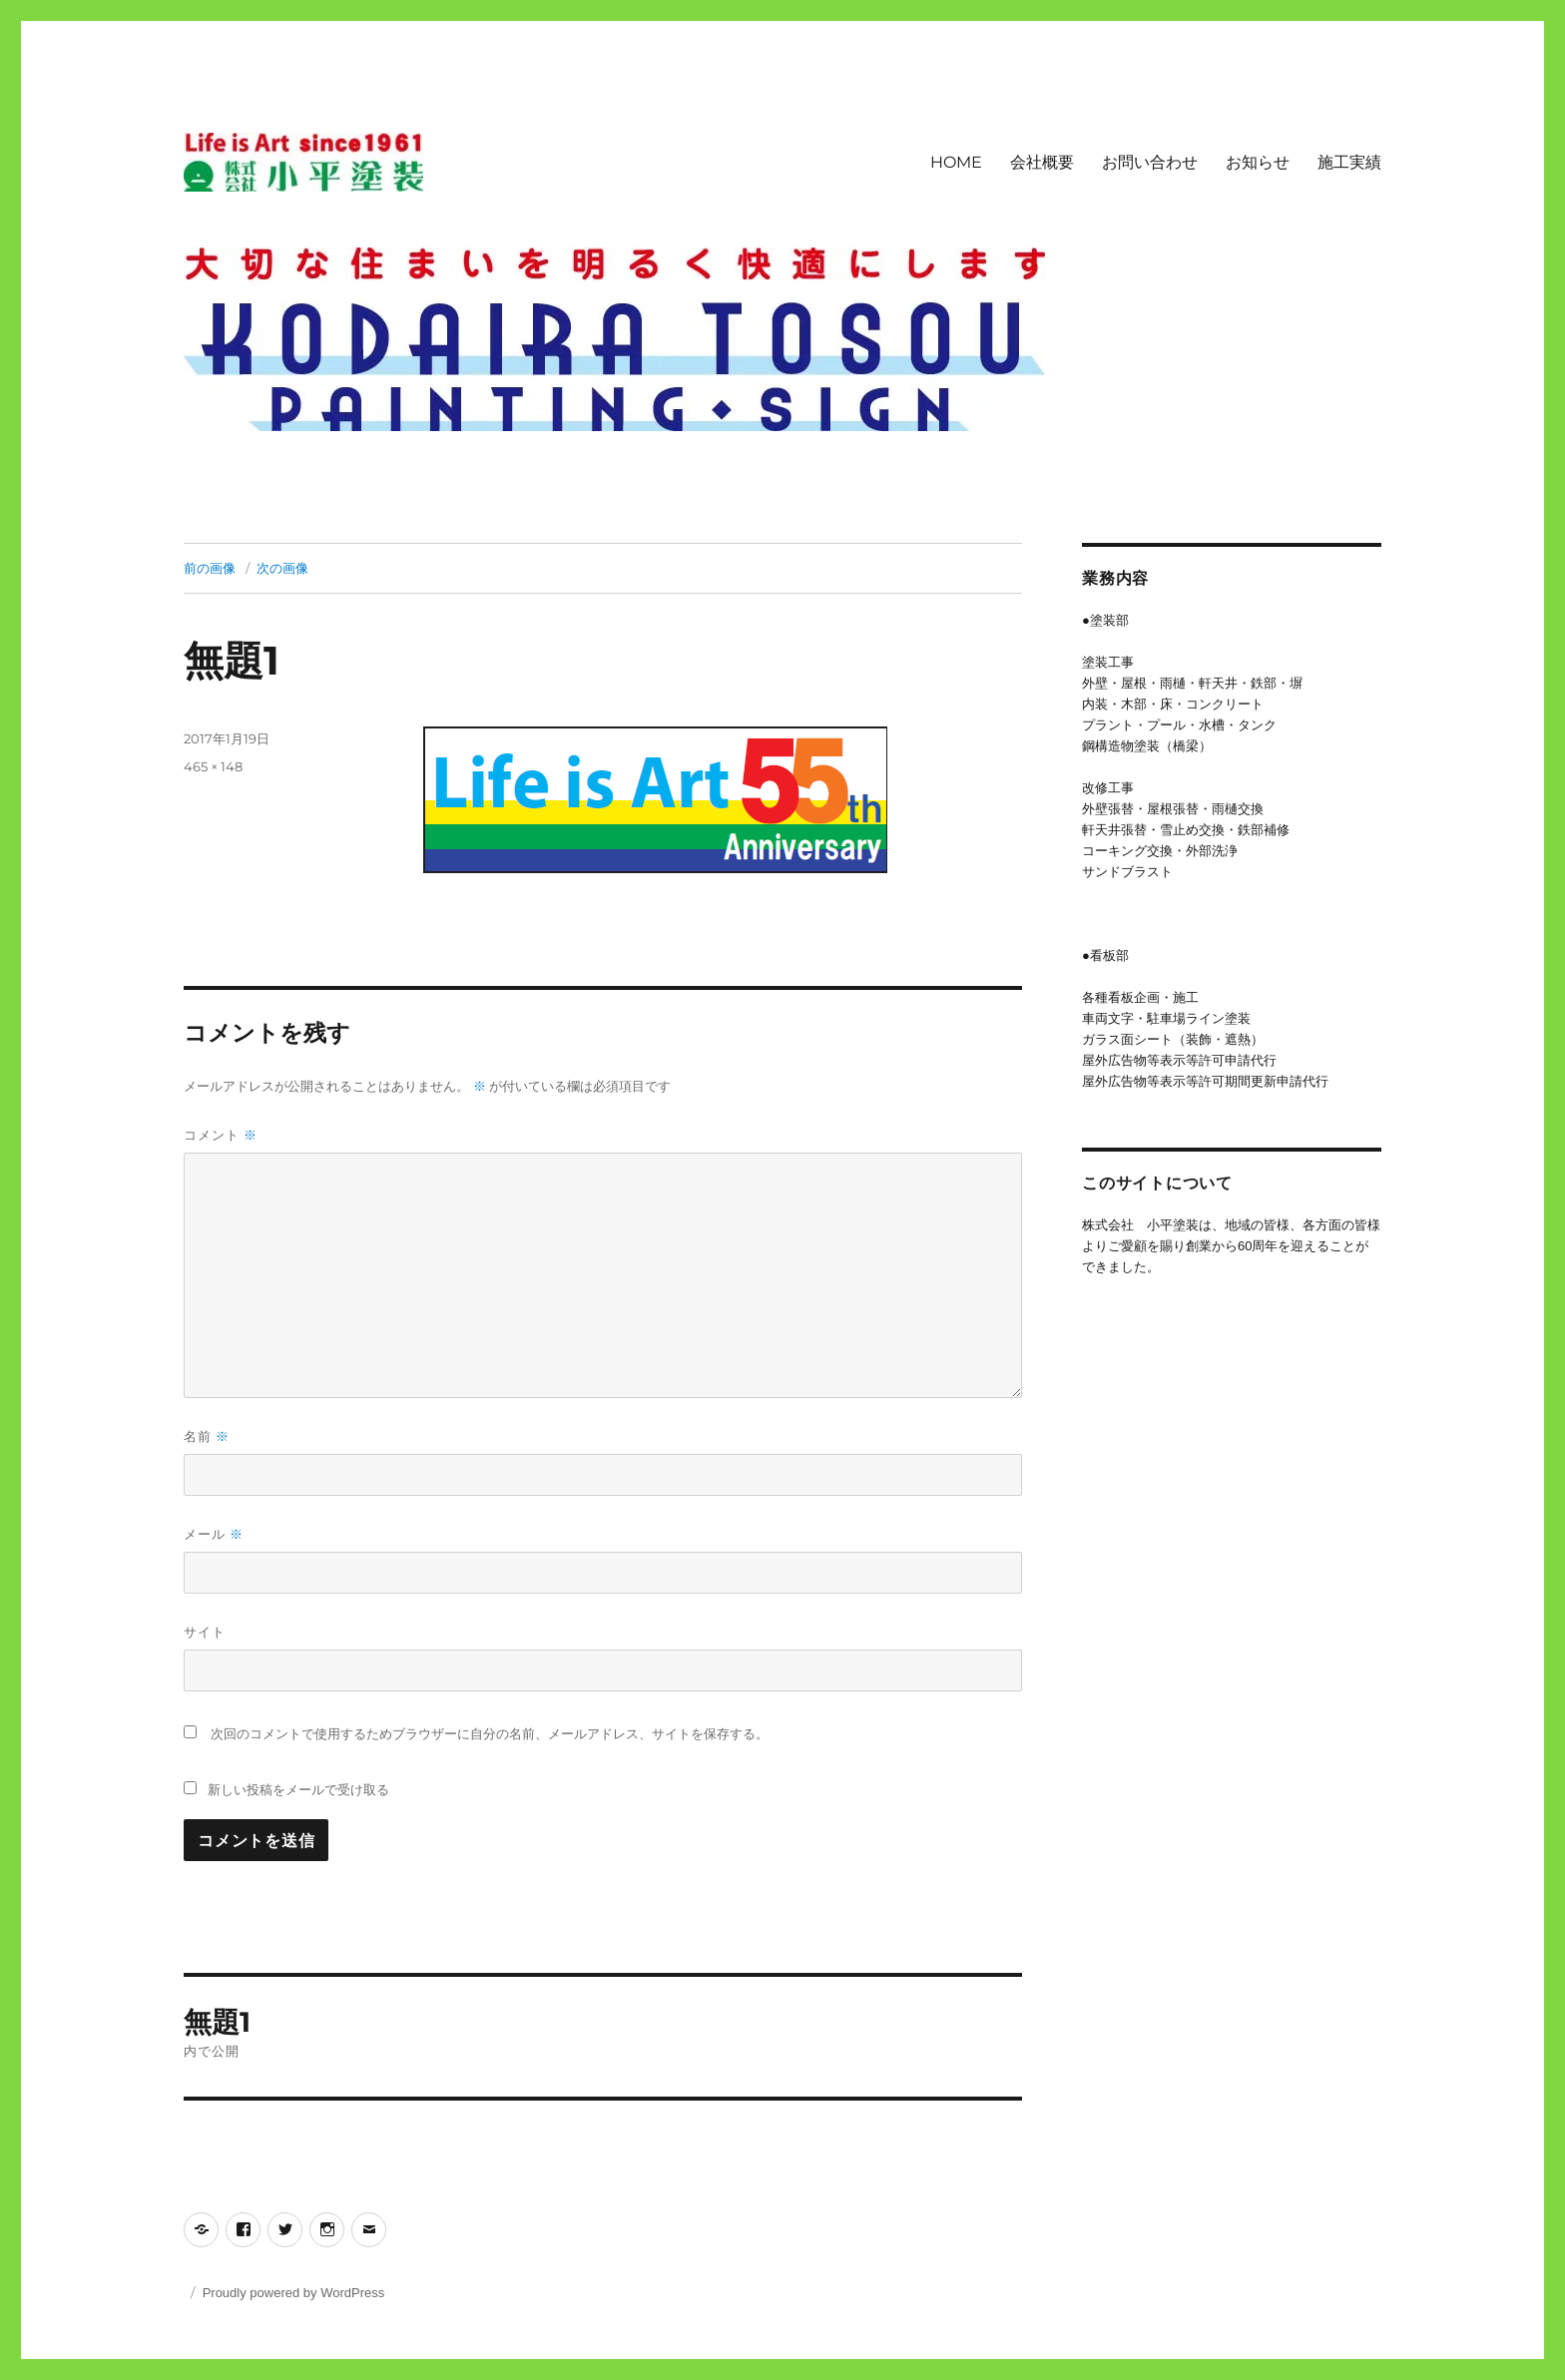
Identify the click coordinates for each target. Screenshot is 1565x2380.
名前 (207, 1436)
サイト (205, 1632)
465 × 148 (213, 766)
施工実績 (1349, 162)
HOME (956, 162)
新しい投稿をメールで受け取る (298, 1789)
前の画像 (210, 568)
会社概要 (1042, 162)
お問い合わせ (1150, 162)
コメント (221, 1135)
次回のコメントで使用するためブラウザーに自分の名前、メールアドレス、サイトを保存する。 (490, 1733)
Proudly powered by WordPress (294, 2292)
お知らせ (1258, 162)
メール (214, 1534)
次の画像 (282, 568)
